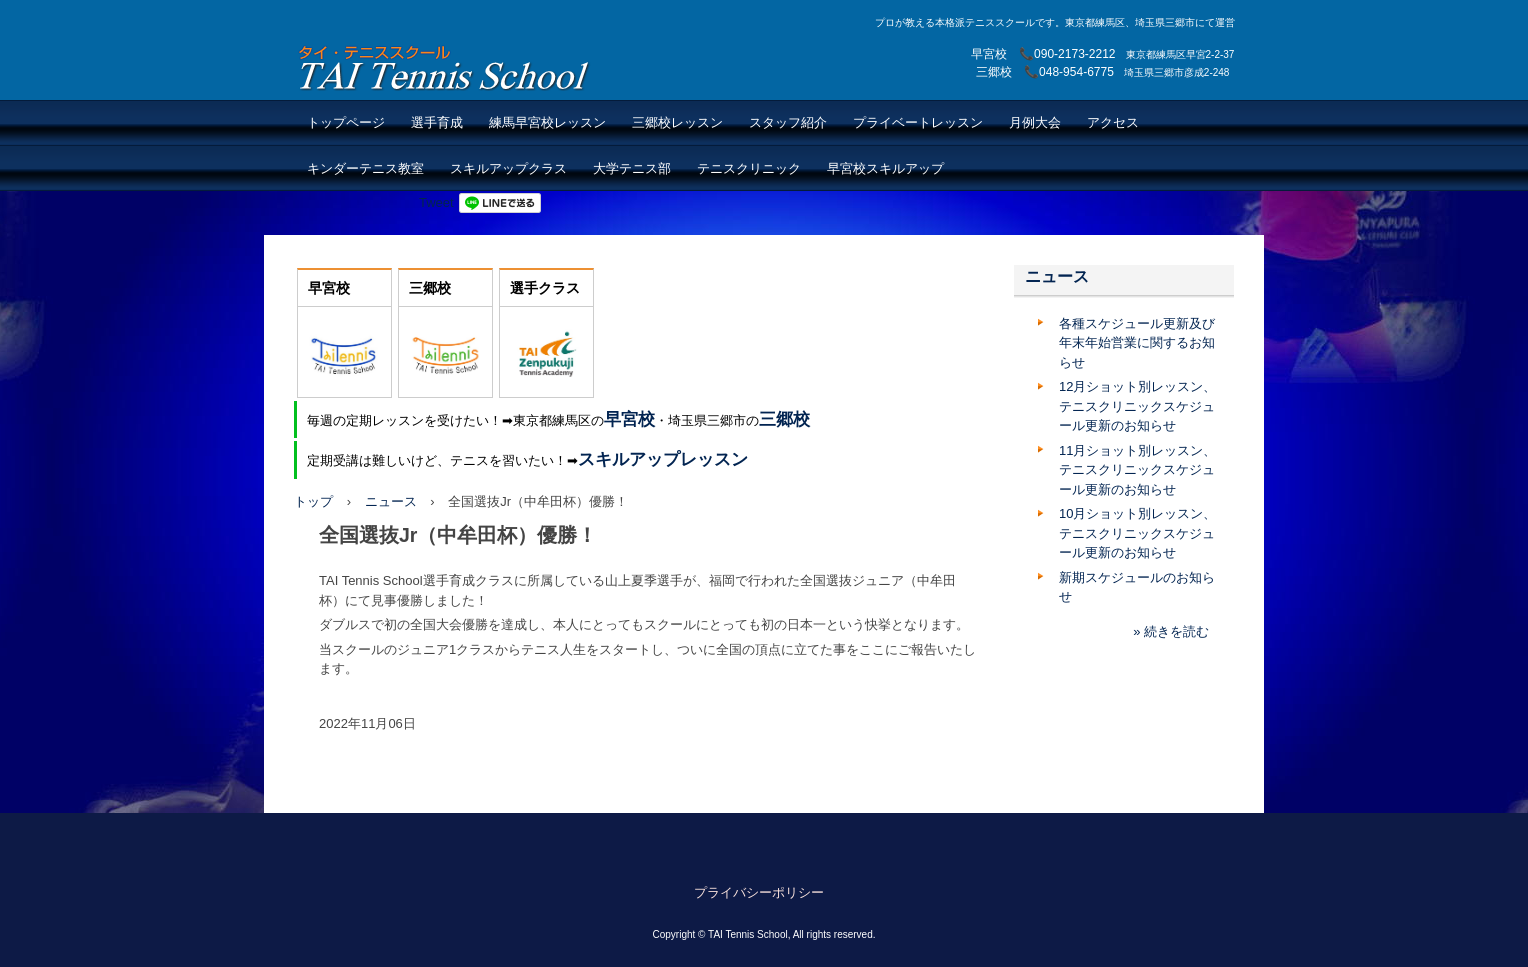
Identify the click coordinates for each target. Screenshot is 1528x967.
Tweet (436, 202)
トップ (313, 501)
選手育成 (437, 122)
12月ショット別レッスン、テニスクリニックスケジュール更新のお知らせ (1137, 406)
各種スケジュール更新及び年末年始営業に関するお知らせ (1137, 343)
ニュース (391, 501)
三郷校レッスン (677, 122)
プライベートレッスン (918, 122)
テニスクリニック (749, 168)
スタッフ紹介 (788, 122)
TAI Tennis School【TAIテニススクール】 (445, 67)
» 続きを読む (1171, 631)
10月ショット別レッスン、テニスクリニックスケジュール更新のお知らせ (1137, 533)
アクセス (1113, 122)
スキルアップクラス (508, 168)
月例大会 (1035, 122)
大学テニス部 (632, 168)
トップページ (346, 122)
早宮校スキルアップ (885, 168)
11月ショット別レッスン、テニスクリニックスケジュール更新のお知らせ (1137, 470)
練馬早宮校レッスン (547, 122)
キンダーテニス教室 (365, 168)
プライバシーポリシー (759, 892)
